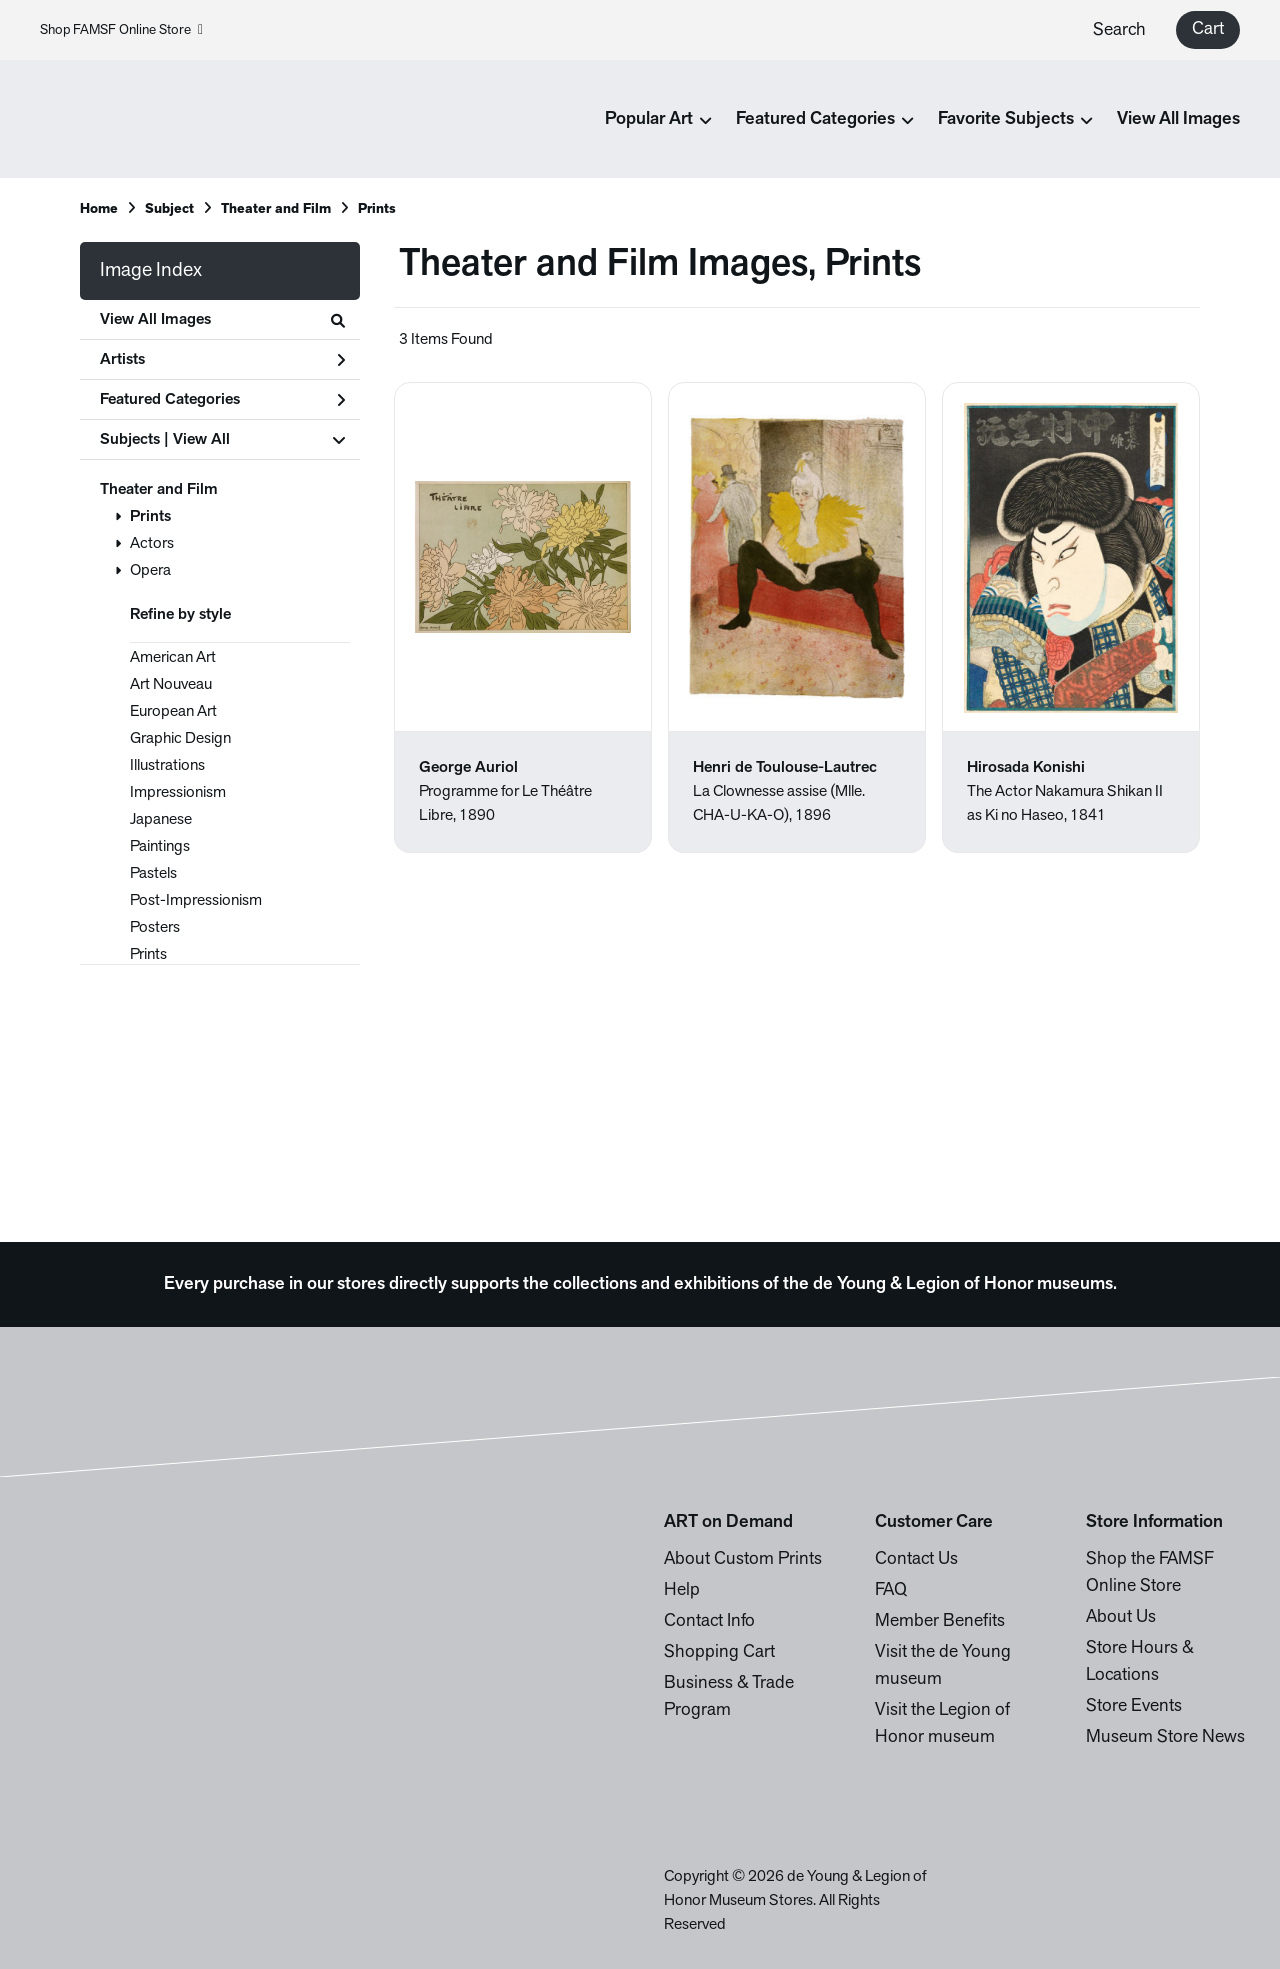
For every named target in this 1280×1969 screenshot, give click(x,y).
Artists (222, 360)
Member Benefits (940, 1621)
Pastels (153, 874)
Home (99, 209)
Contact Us (916, 1559)
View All (201, 440)
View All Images (1178, 119)
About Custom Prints (743, 1559)
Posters (155, 928)
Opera (150, 571)
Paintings (160, 847)
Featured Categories (222, 400)
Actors (152, 544)
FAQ (891, 1590)
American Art (173, 658)
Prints (150, 517)
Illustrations (167, 766)
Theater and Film (159, 490)
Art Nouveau (171, 685)
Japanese (161, 820)
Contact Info (709, 1621)
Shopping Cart (719, 1652)
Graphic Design (180, 739)
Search (1119, 30)
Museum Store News (1165, 1737)
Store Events (1134, 1706)
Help (682, 1590)
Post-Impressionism (196, 901)
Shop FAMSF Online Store (121, 30)
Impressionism (178, 793)
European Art (173, 712)
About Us (1121, 1617)
